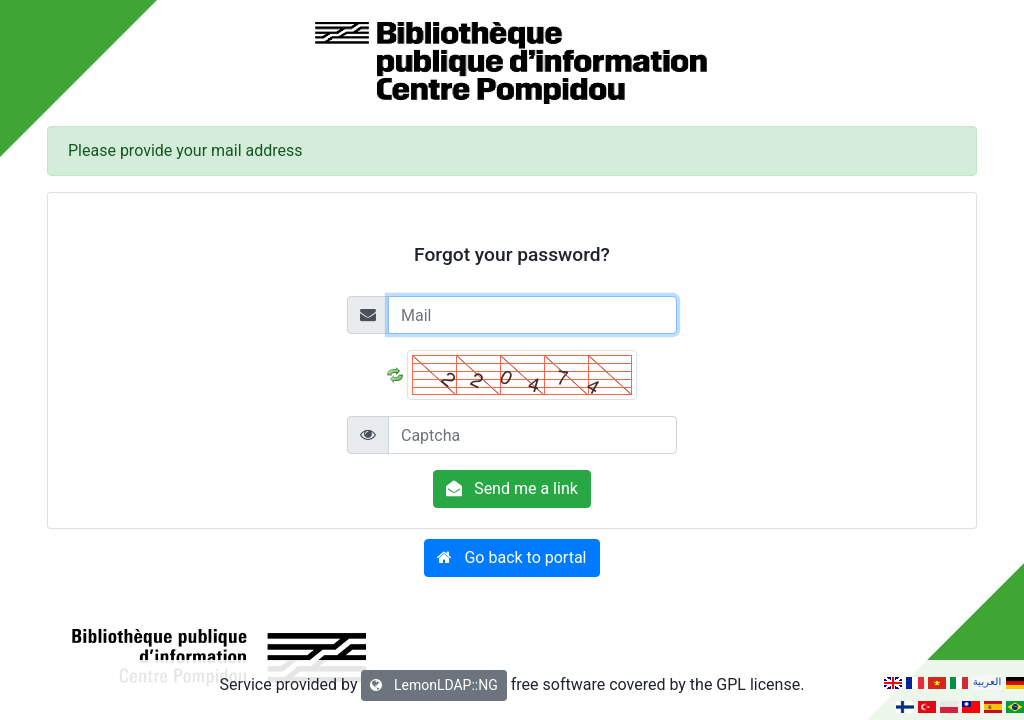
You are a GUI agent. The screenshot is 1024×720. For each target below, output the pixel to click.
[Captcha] (532, 435)
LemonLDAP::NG (433, 685)
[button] (511, 558)
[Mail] (532, 315)
